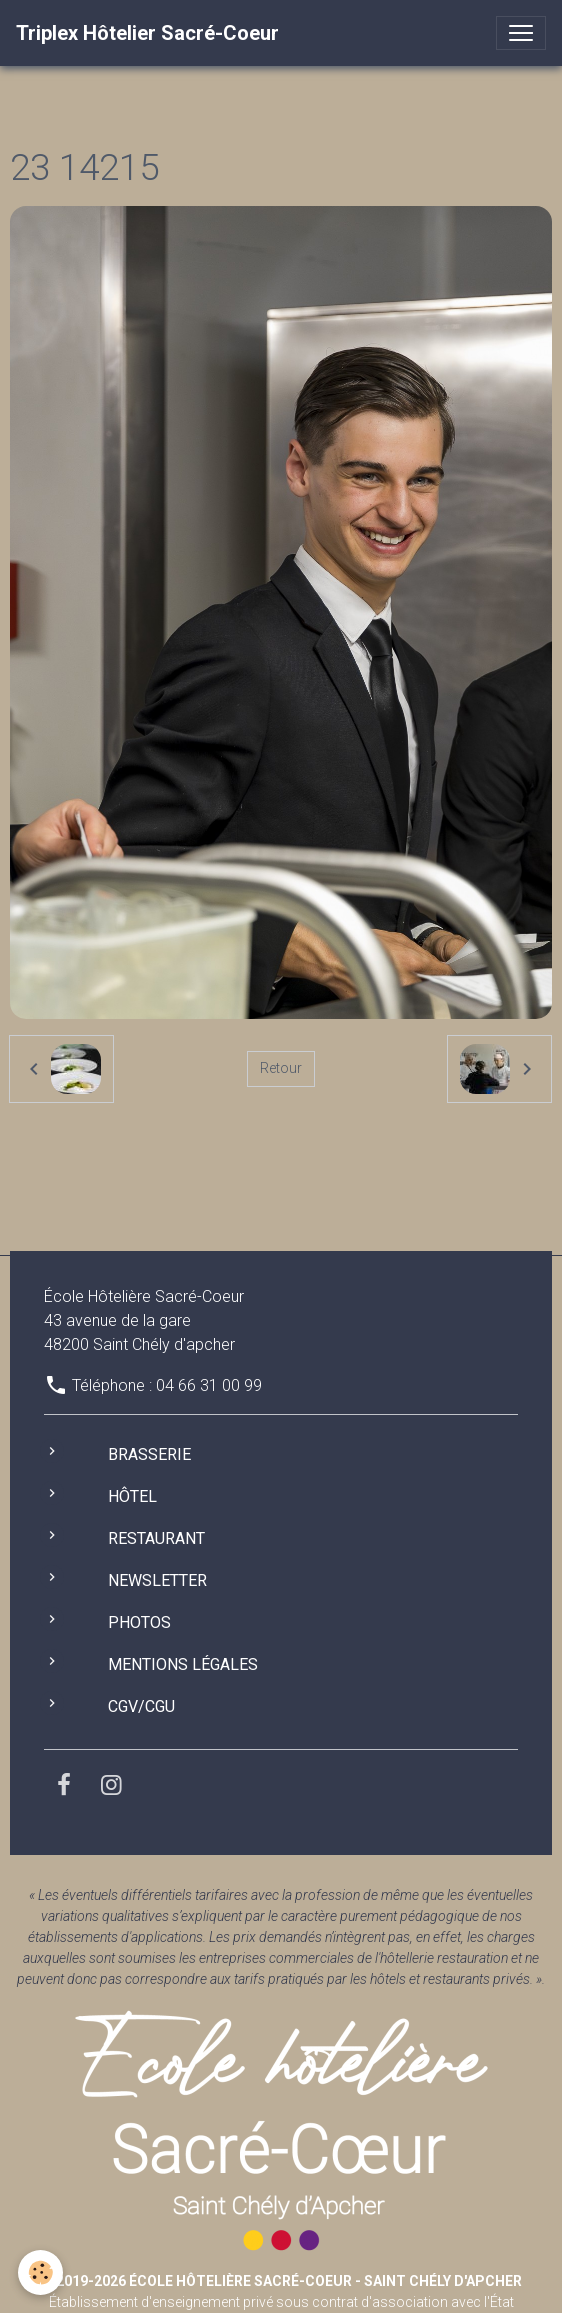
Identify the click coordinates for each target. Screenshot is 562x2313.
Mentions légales (183, 1664)
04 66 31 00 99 (209, 1385)
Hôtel (132, 1496)
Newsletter (157, 1580)
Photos (139, 1622)
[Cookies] (40, 2272)
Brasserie (149, 1454)
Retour (281, 1068)
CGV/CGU (141, 1706)
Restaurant (156, 1538)
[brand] (147, 33)
